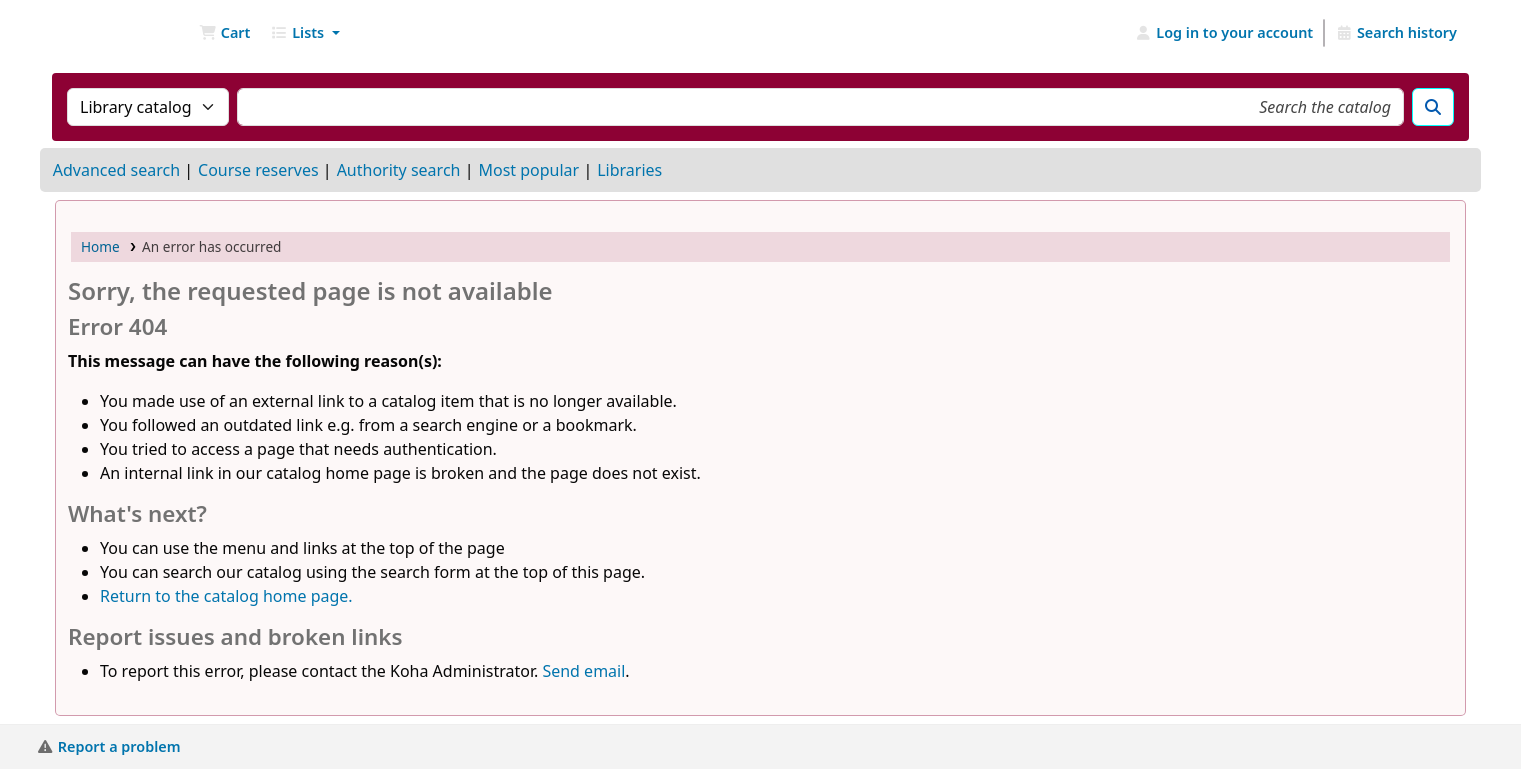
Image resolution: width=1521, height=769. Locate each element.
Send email (583, 671)
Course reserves (258, 170)
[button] (224, 33)
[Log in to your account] (1224, 33)
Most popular (528, 170)
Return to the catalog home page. (226, 596)
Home (100, 246)
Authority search (399, 170)
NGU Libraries (106, 33)
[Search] (1433, 107)
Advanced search (116, 170)
